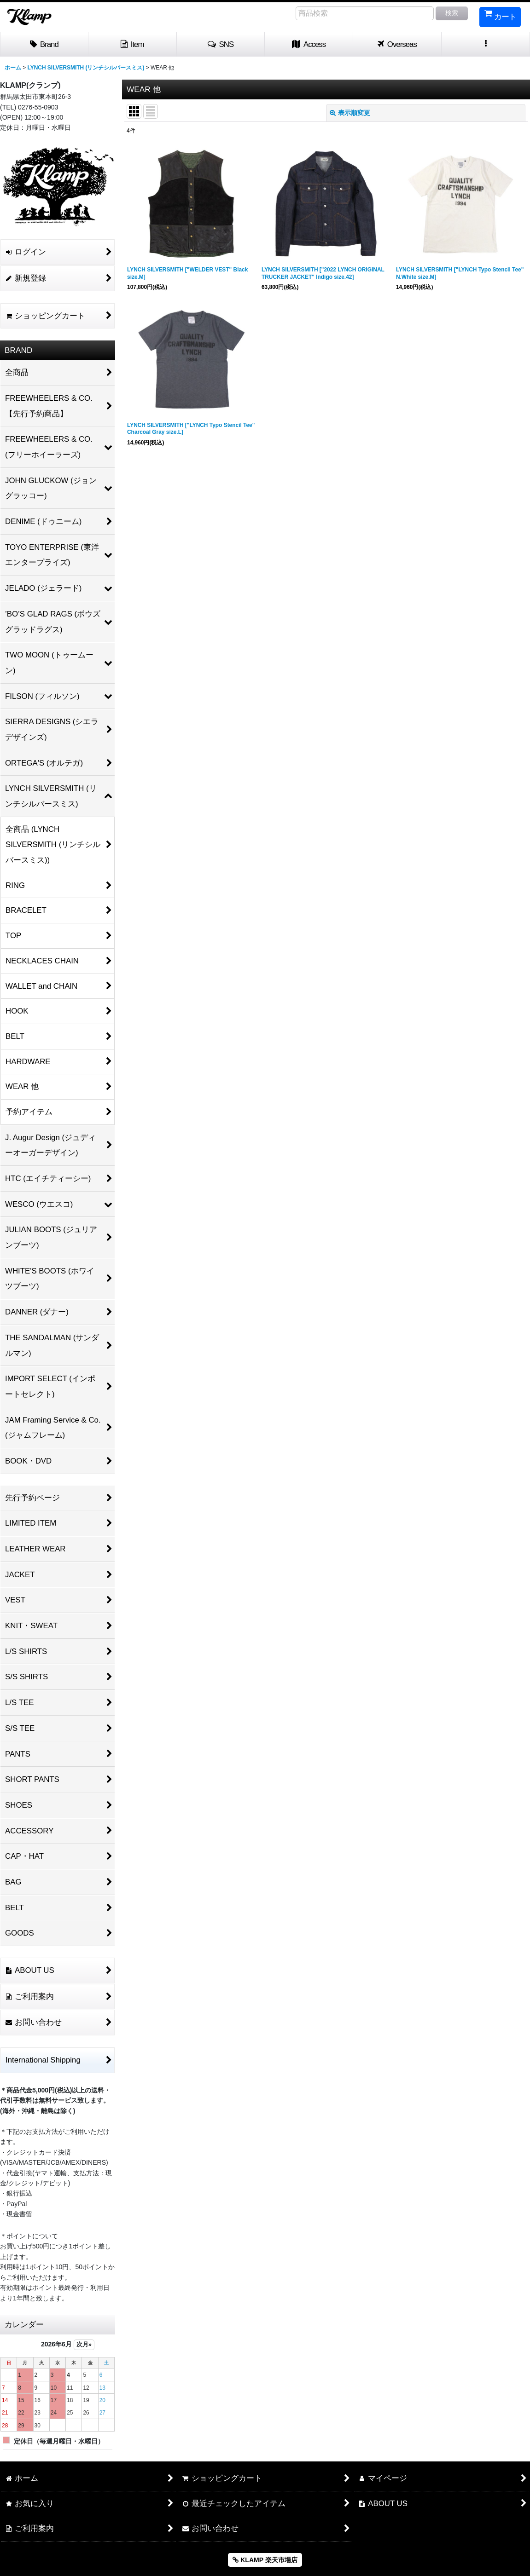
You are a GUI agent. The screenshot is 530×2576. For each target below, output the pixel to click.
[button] (221, 44)
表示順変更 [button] (350, 112)
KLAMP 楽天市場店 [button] (265, 2560)
